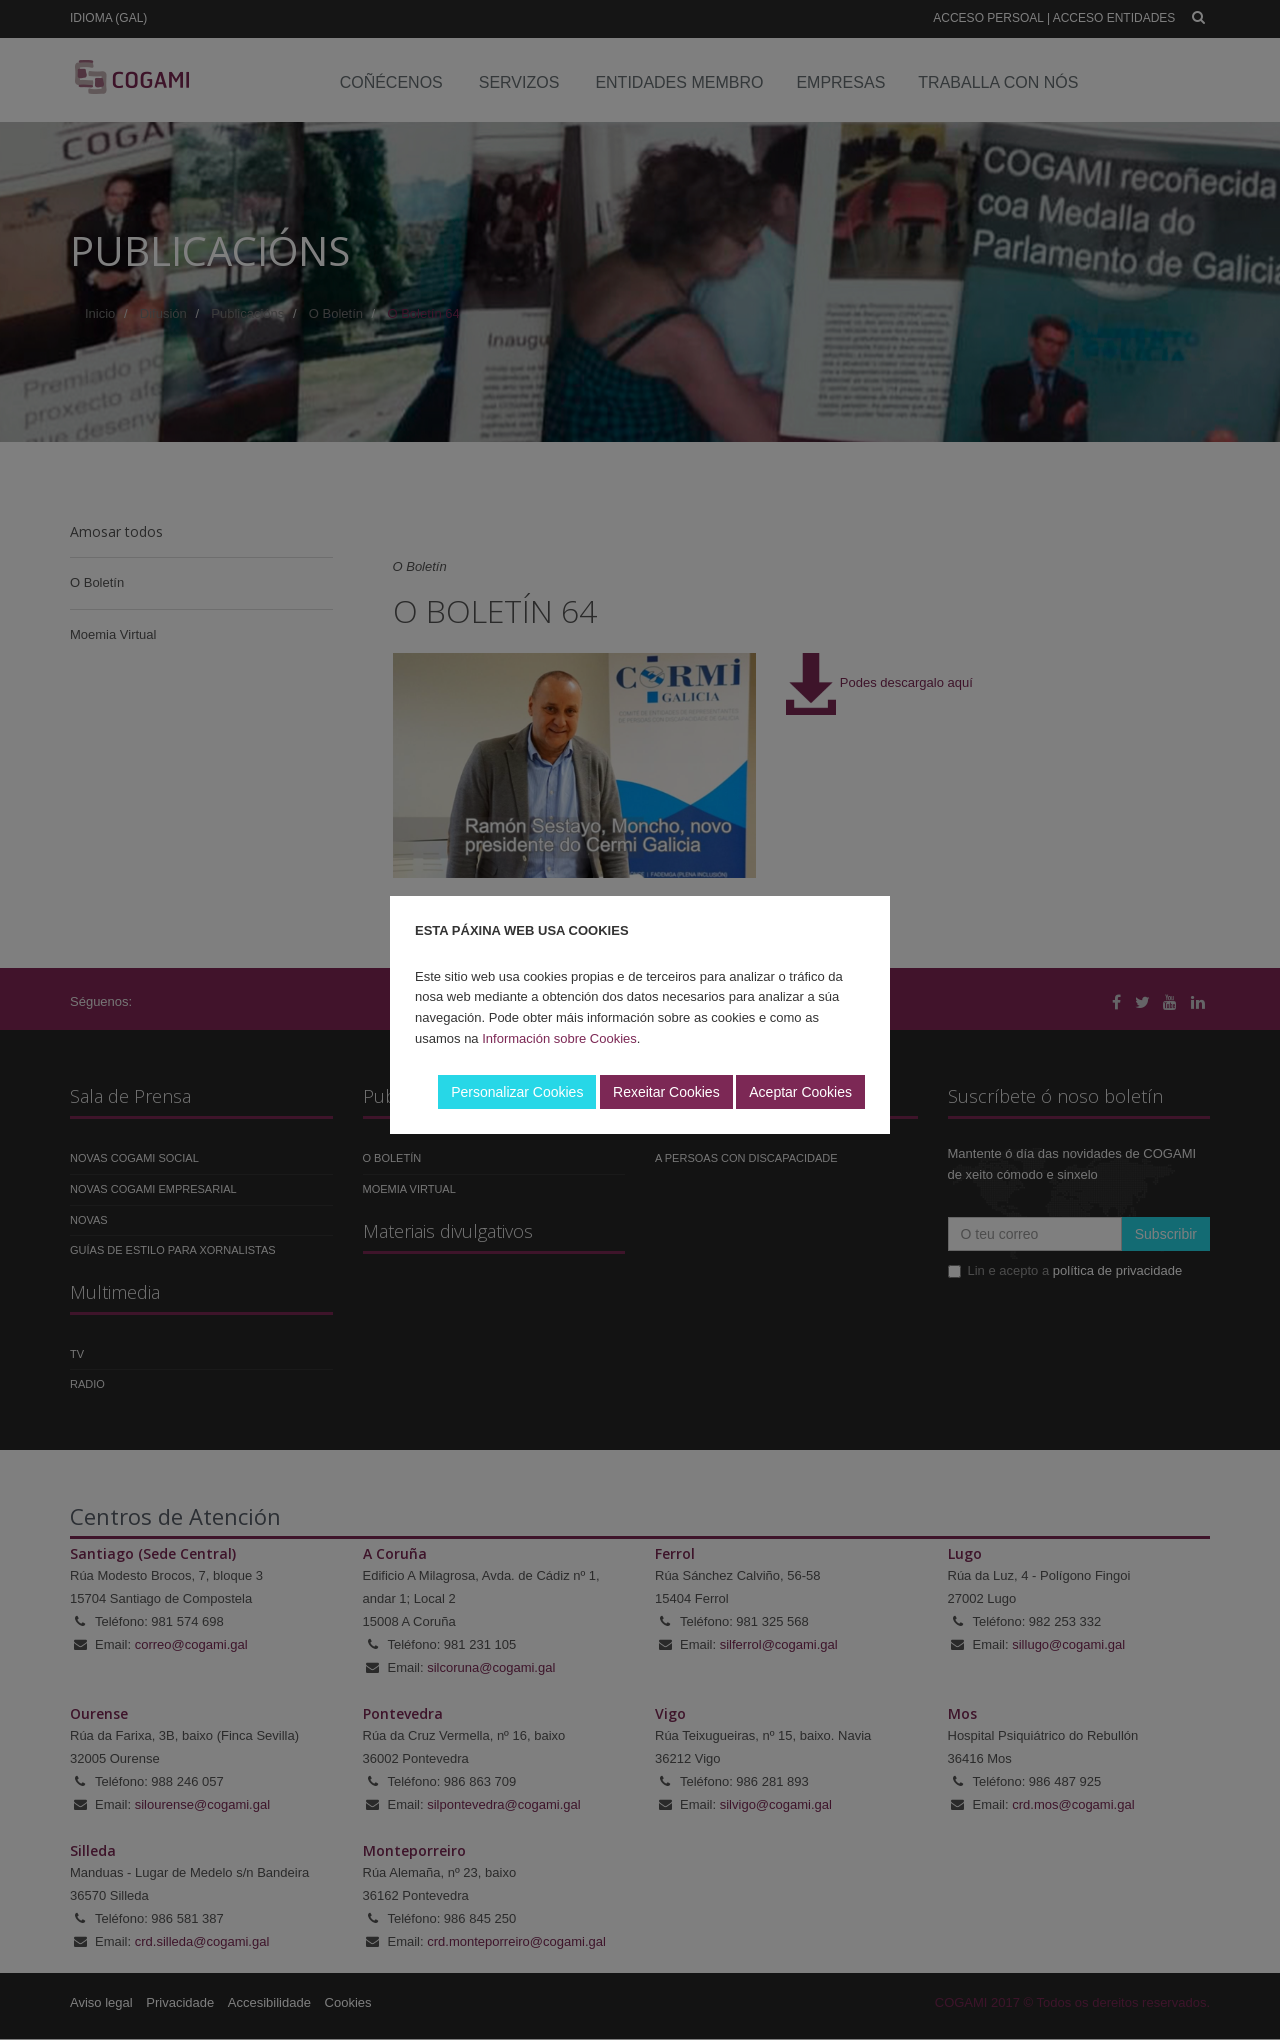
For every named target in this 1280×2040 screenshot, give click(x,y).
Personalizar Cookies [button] (517, 1092)
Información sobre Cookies (559, 1038)
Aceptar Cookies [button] (800, 1092)
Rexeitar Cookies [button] (666, 1092)
